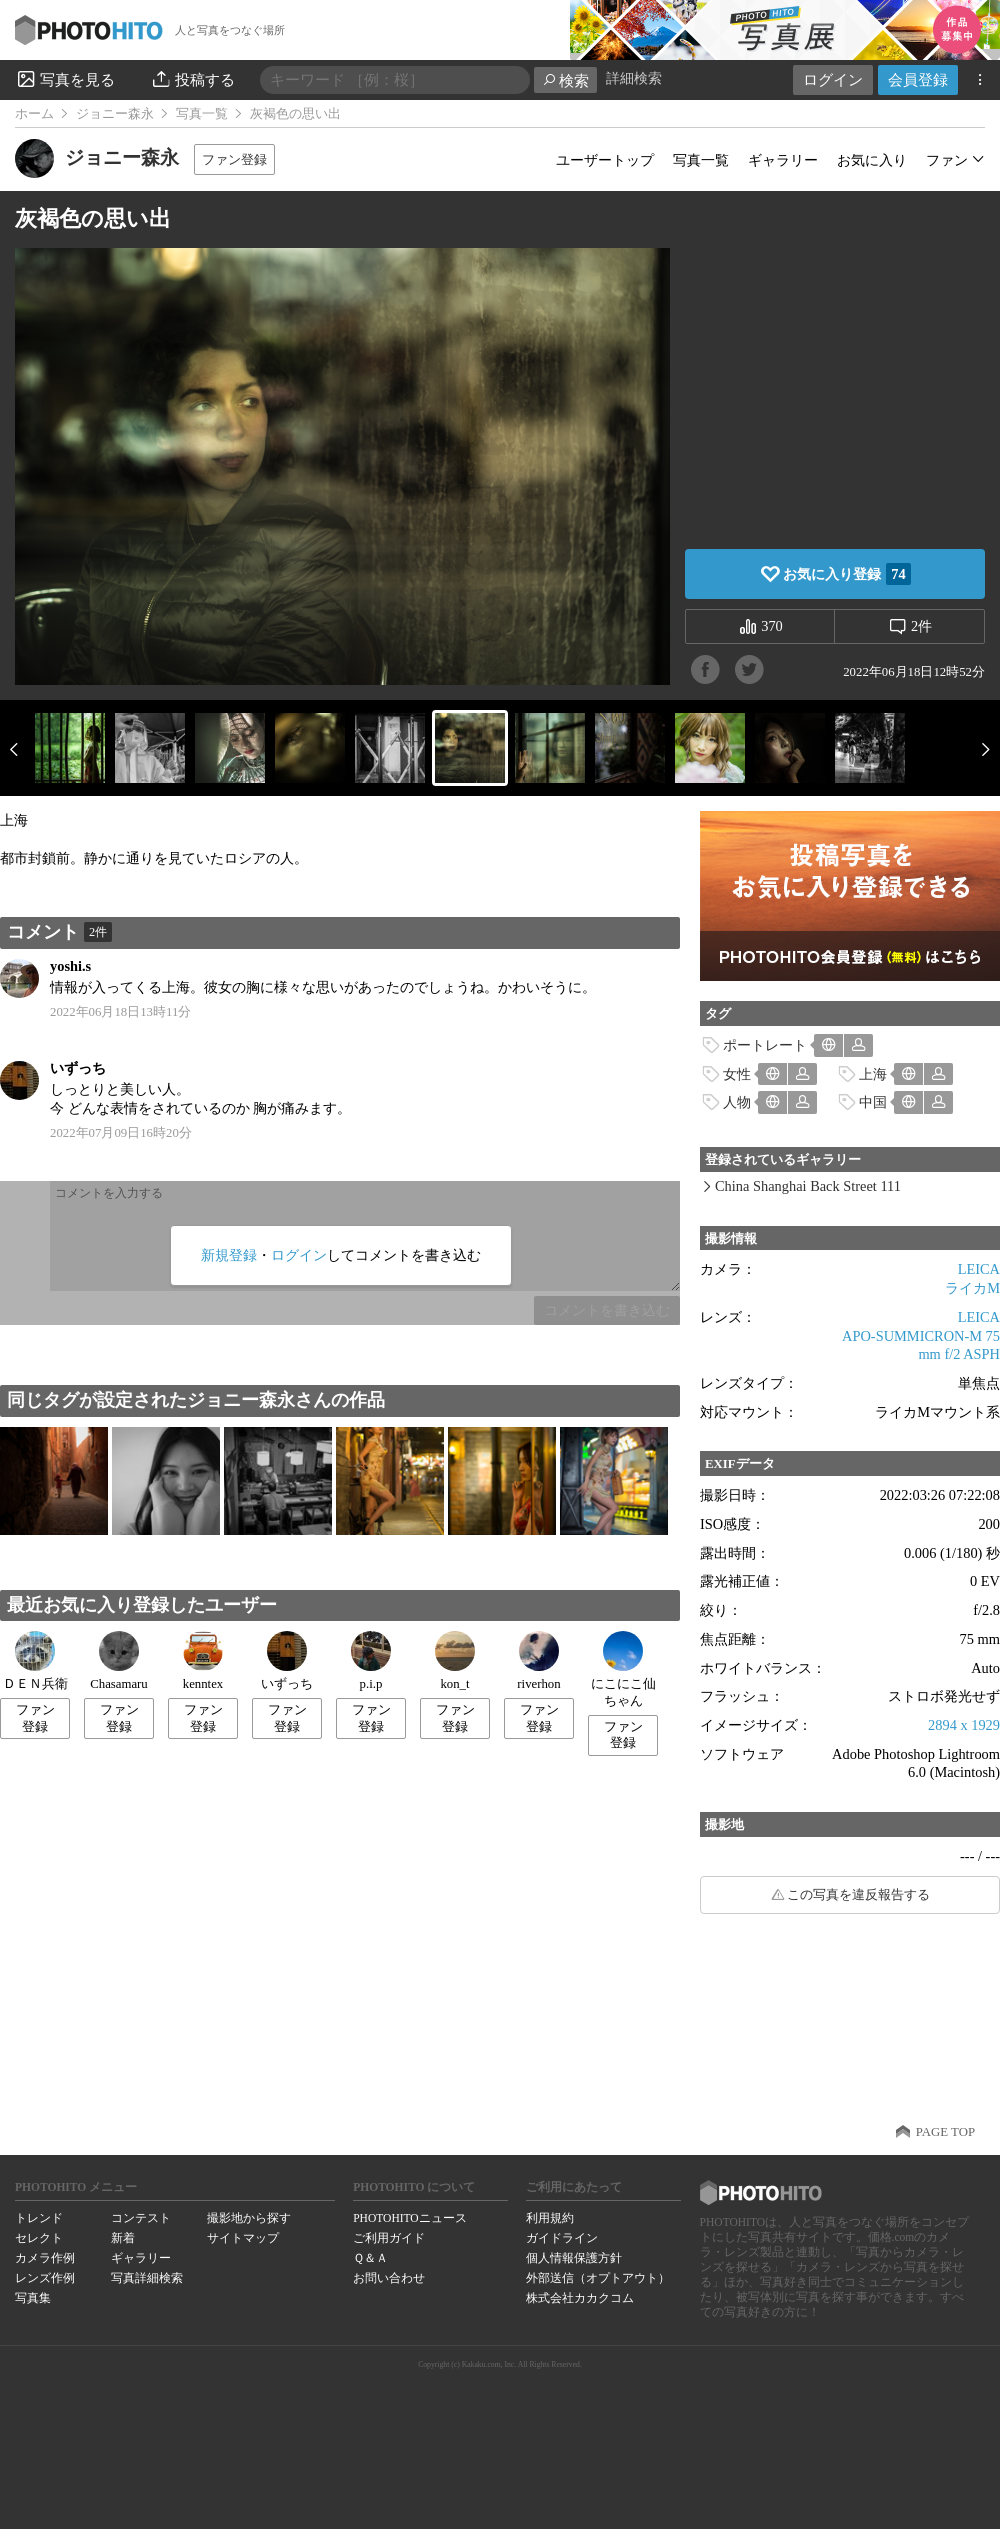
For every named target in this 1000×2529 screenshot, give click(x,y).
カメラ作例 (45, 2258)
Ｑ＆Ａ (370, 2258)
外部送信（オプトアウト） (598, 2278)
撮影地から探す (249, 2218)
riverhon (538, 1661)
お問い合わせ (389, 2278)
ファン (947, 160)
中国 (873, 1102)
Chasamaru (119, 1661)
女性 (737, 1074)
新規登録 (229, 1255)
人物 (737, 1102)
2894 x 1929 (964, 1725)
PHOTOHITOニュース (409, 2218)
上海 (873, 1074)
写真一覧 (202, 114)
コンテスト (141, 2218)
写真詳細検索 (147, 2278)
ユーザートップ (605, 160)
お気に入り (872, 160)
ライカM (972, 1288)
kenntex (203, 1661)
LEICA (979, 1269)
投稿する (192, 79)
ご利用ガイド (389, 2238)
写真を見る (65, 79)
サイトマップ (243, 2238)
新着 (123, 2238)
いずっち (78, 1068)
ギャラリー (783, 160)
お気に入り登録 (846, 574)
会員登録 (918, 79)
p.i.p (371, 1661)
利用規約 (550, 2218)
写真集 (33, 2298)
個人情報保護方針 (574, 2258)
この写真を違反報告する (858, 1895)
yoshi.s (70, 966)
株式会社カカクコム (580, 2298)
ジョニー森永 (115, 114)
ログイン (833, 79)
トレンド (39, 2218)
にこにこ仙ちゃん (623, 1669)
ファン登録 (234, 159)
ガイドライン (562, 2238)
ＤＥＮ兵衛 (35, 1661)
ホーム (34, 114)
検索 (565, 80)
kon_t (455, 1661)
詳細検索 (634, 78)
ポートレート (765, 1045)
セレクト (39, 2238)
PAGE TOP (945, 2132)
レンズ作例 (45, 2278)
